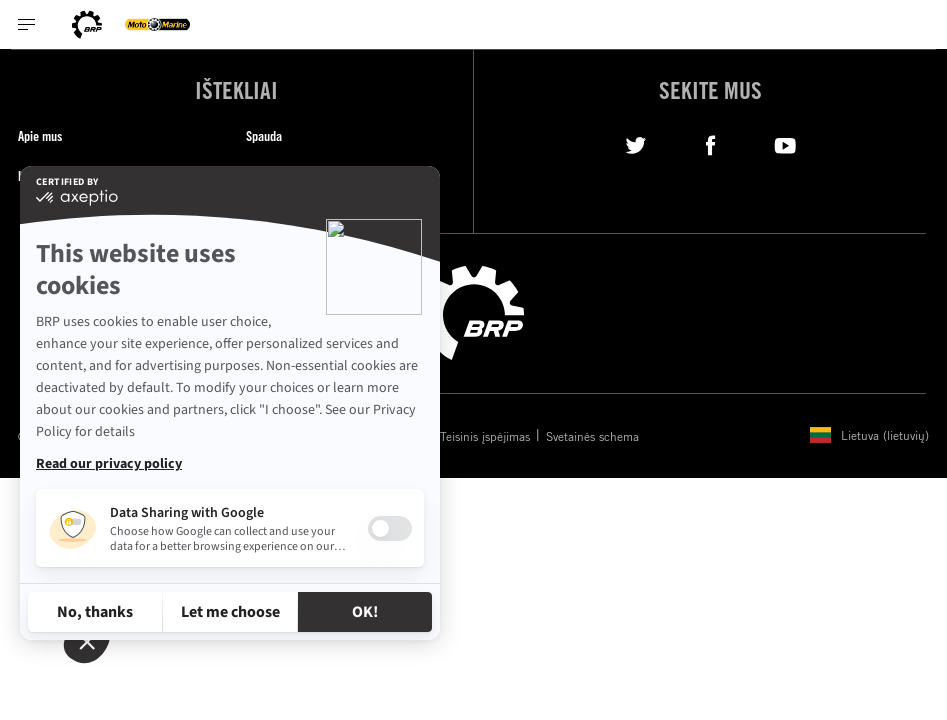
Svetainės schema (592, 436)
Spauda (264, 135)
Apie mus (40, 135)
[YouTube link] (785, 143)
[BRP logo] (87, 24)
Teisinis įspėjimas (485, 436)
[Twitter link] (635, 143)
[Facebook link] (710, 143)
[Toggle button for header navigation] (27, 24)
